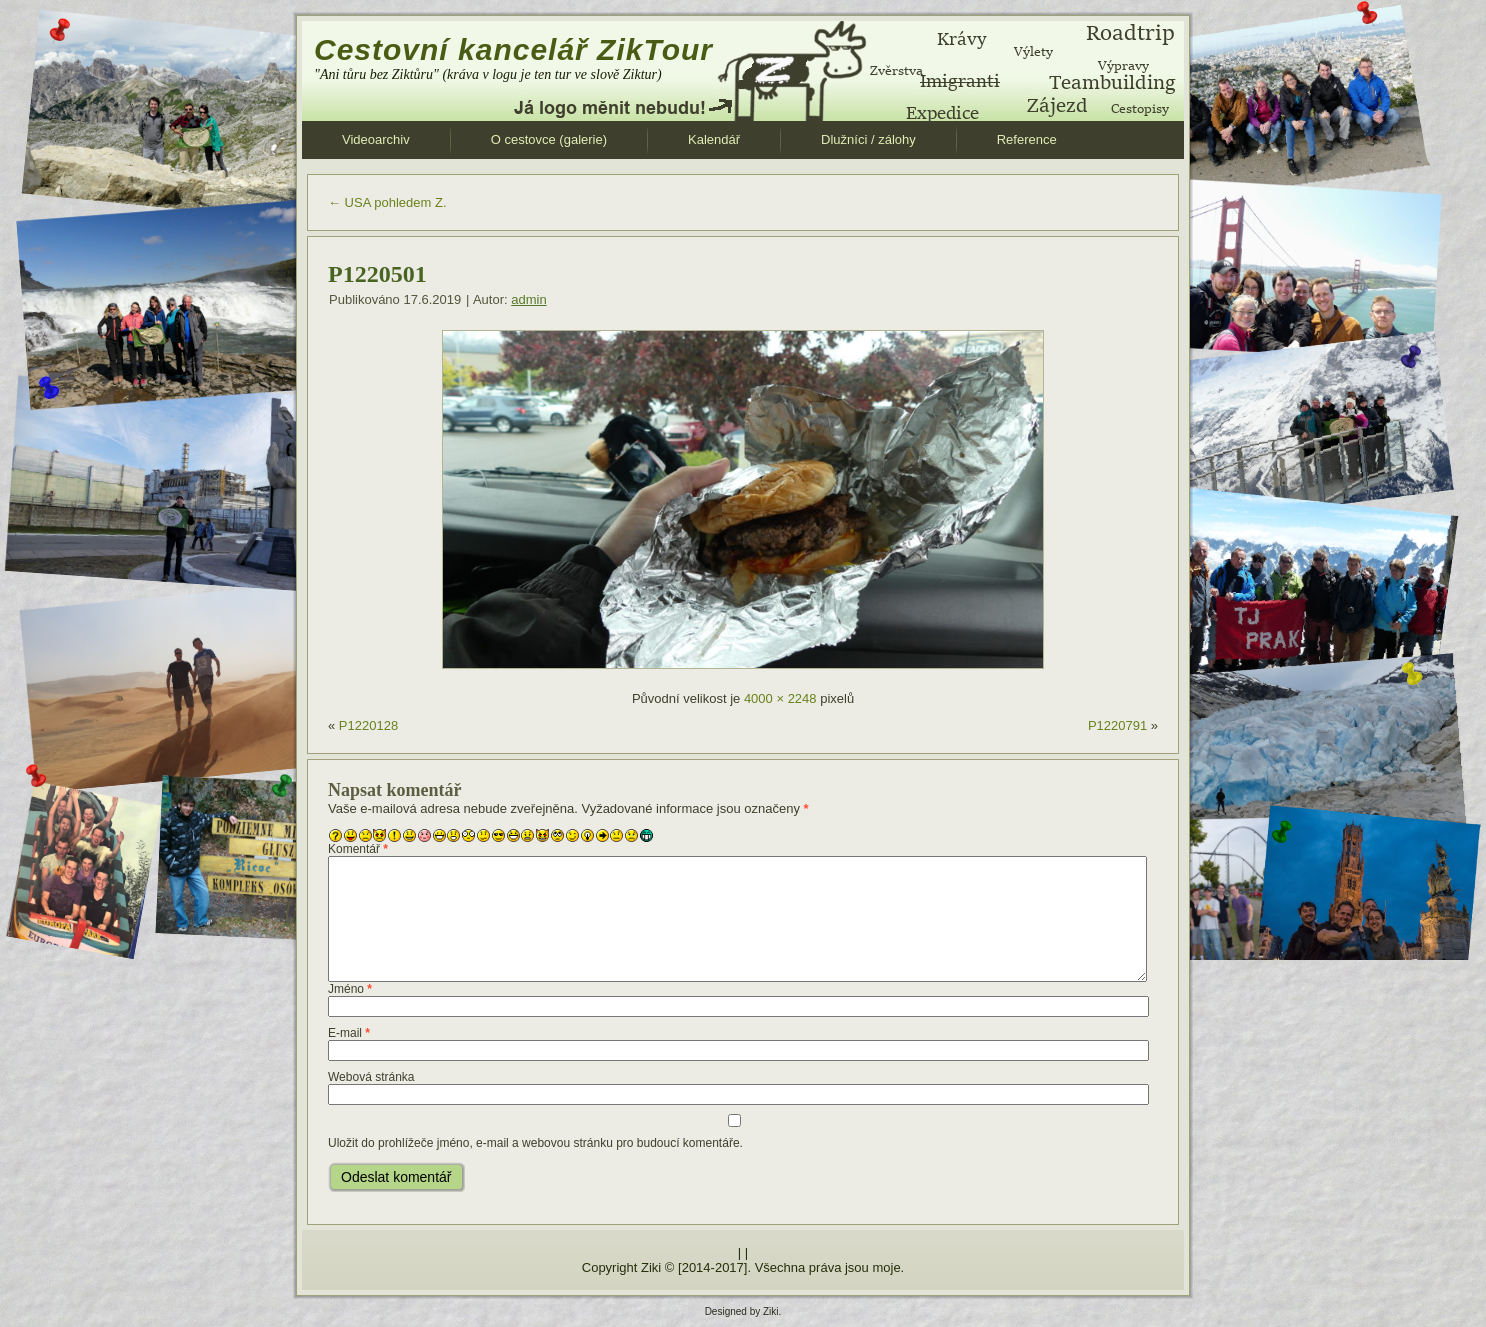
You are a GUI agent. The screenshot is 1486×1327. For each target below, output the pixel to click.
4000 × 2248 (780, 698)
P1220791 (1117, 725)
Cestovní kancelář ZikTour (513, 49)
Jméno (350, 989)
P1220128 (368, 725)
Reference (1027, 139)
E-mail (349, 1033)
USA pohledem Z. (387, 202)
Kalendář (714, 139)
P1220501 (377, 274)
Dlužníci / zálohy (868, 139)
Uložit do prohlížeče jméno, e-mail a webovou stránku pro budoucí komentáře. (535, 1143)
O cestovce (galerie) (549, 139)
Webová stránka (371, 1077)
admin (528, 299)
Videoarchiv (376, 139)
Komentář (358, 849)
